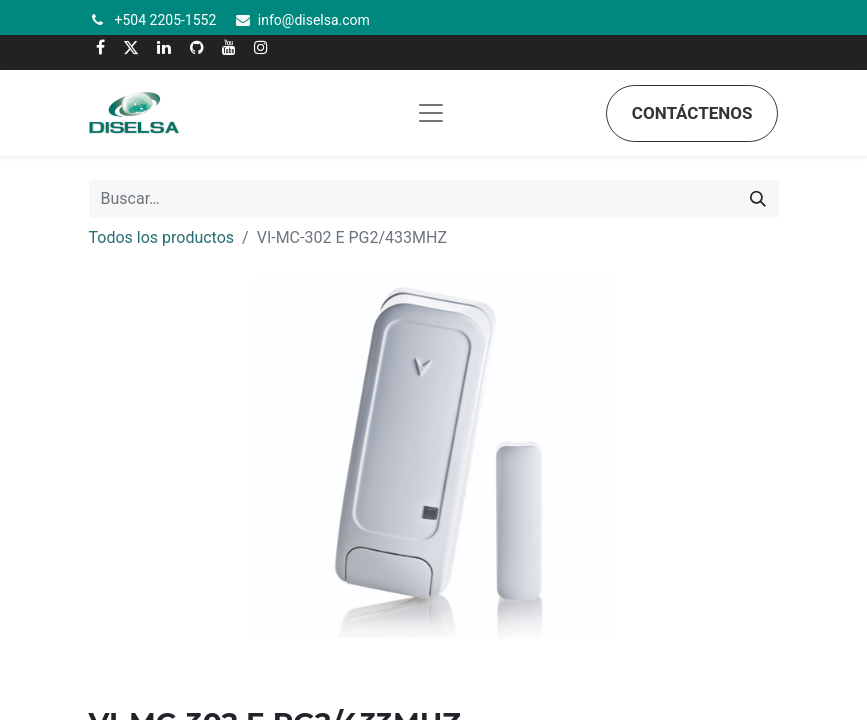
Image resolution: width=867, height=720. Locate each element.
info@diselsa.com (314, 20)
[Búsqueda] (758, 199)
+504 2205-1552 (166, 20)
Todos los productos (162, 237)
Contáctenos (692, 113)
